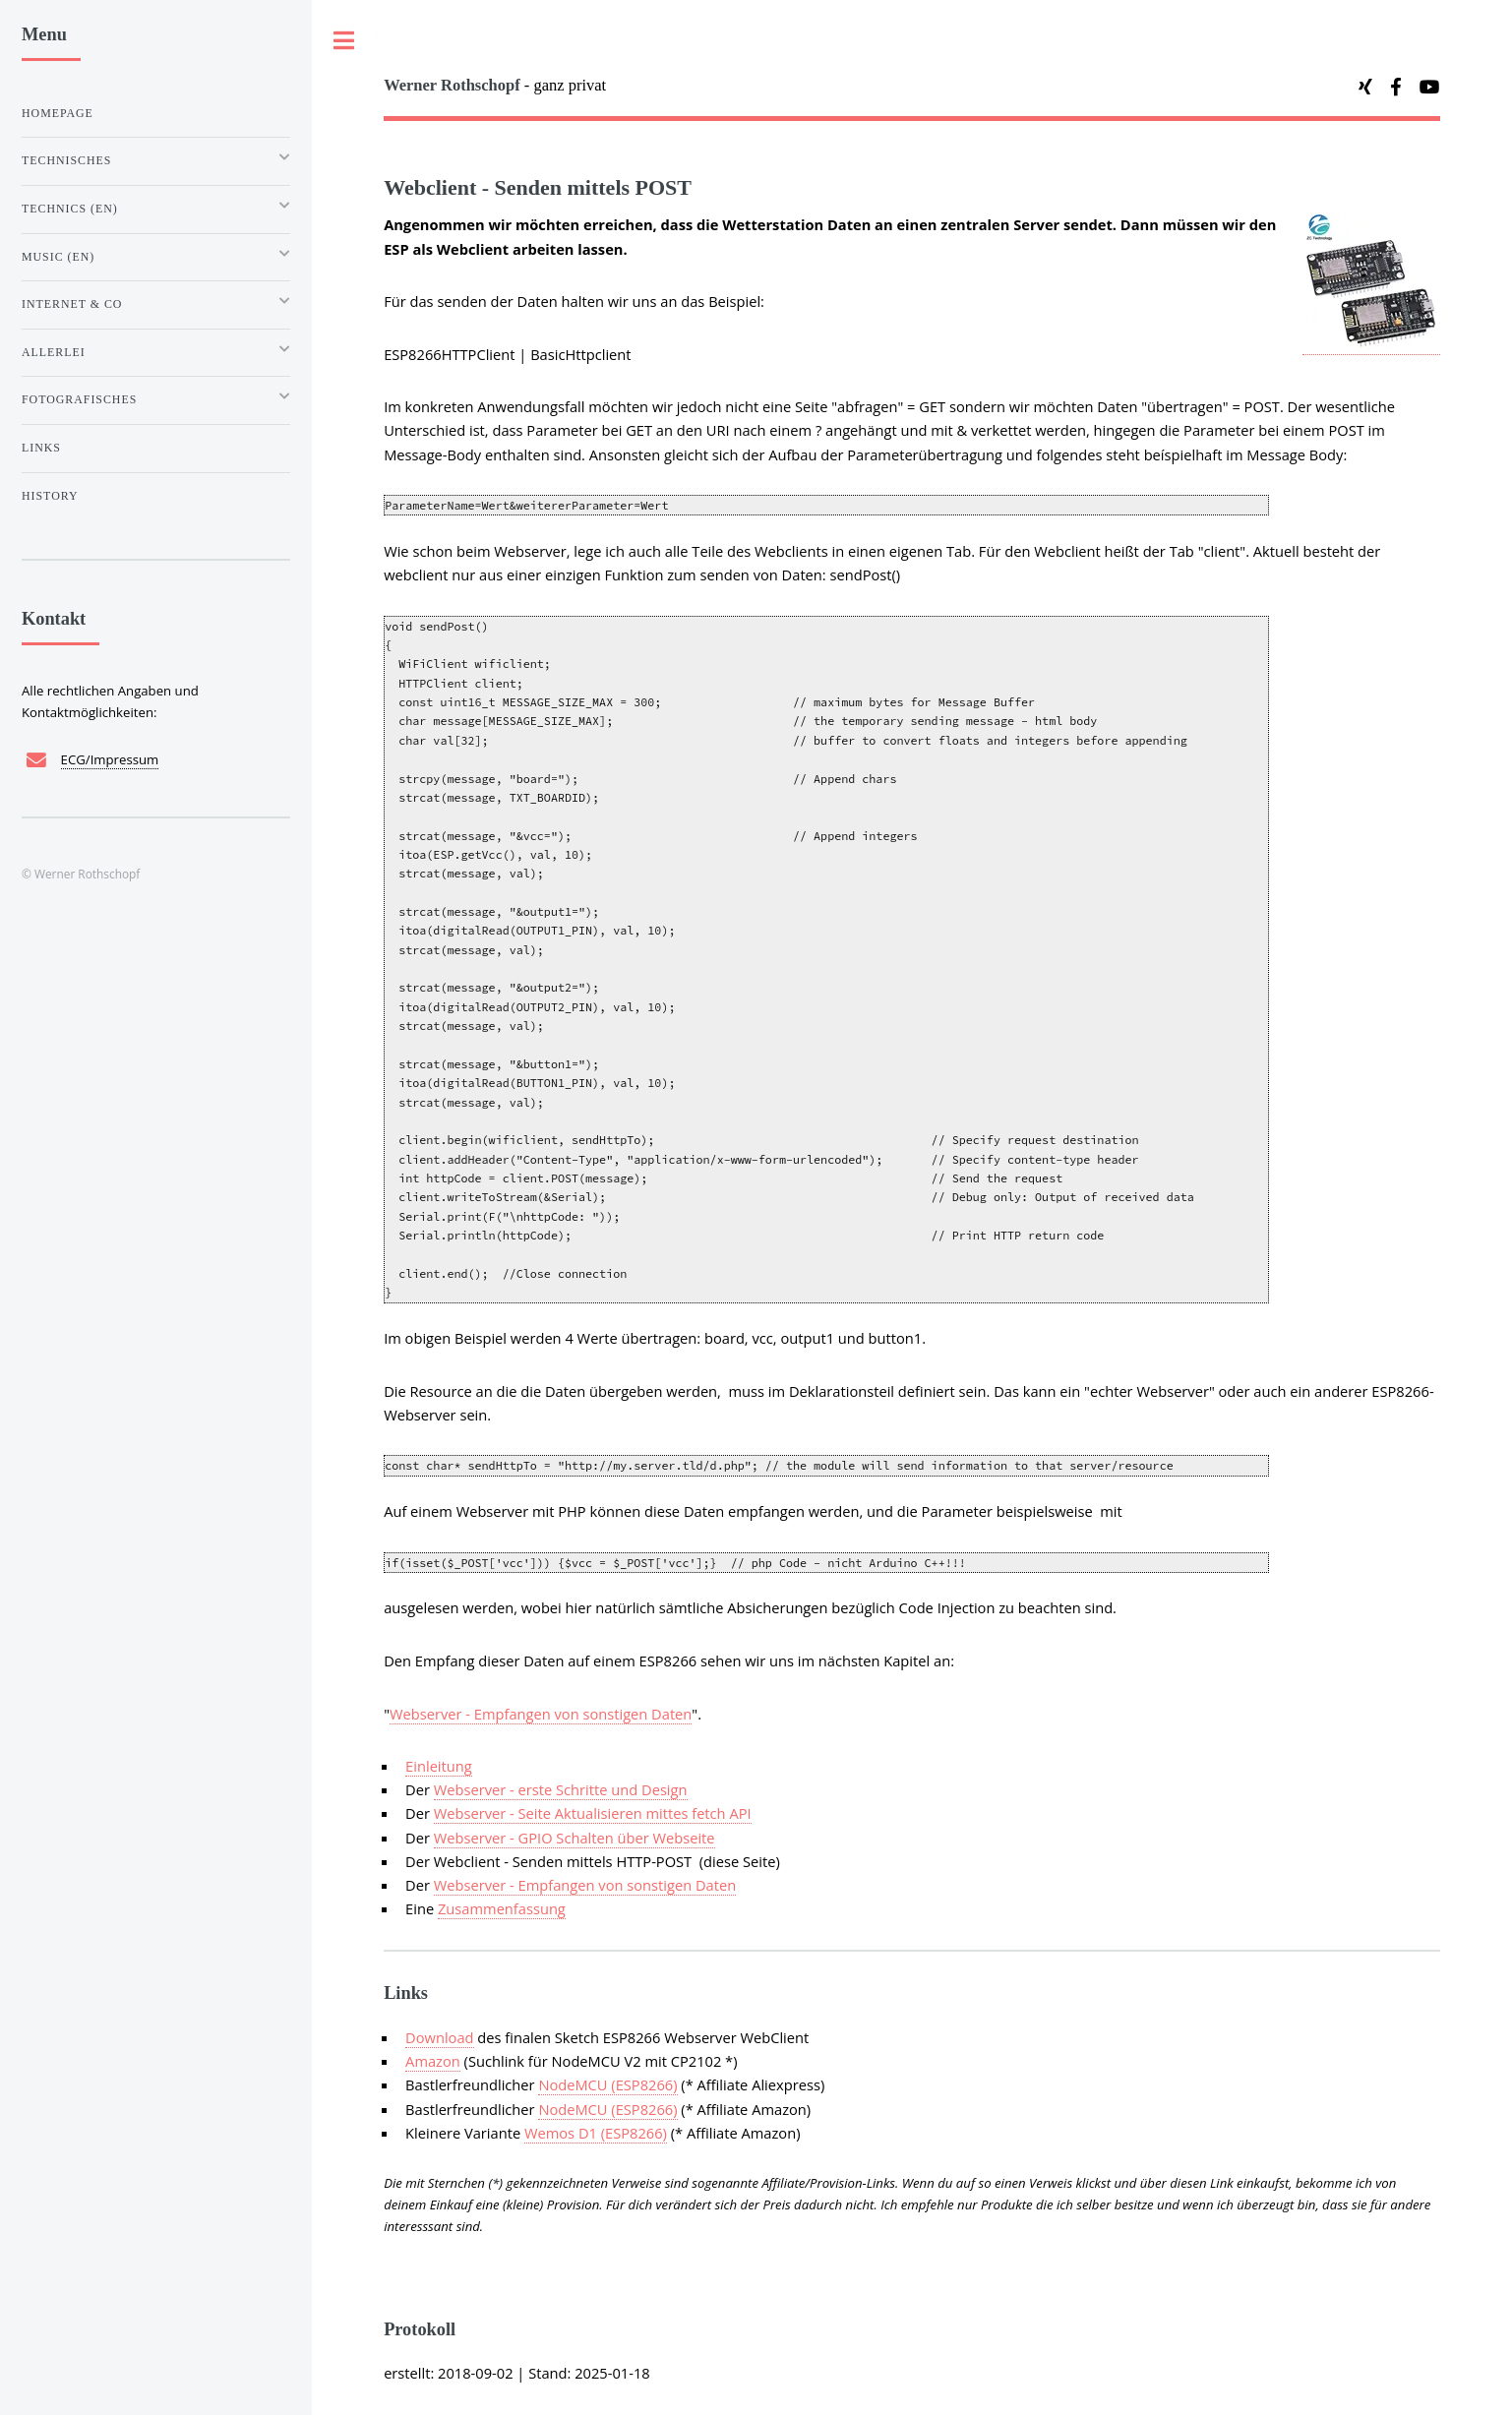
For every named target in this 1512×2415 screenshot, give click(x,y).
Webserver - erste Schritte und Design (561, 1789)
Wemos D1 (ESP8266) (595, 2133)
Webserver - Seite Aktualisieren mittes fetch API (593, 1813)
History (50, 496)
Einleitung (438, 1766)
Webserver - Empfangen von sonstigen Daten (541, 1713)
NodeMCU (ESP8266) (607, 2084)
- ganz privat (495, 85)
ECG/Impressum (110, 759)
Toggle (344, 41)
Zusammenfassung (502, 1908)
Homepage (57, 113)
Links (41, 447)
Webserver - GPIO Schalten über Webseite (574, 1837)
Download (439, 2037)
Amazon (432, 2061)
